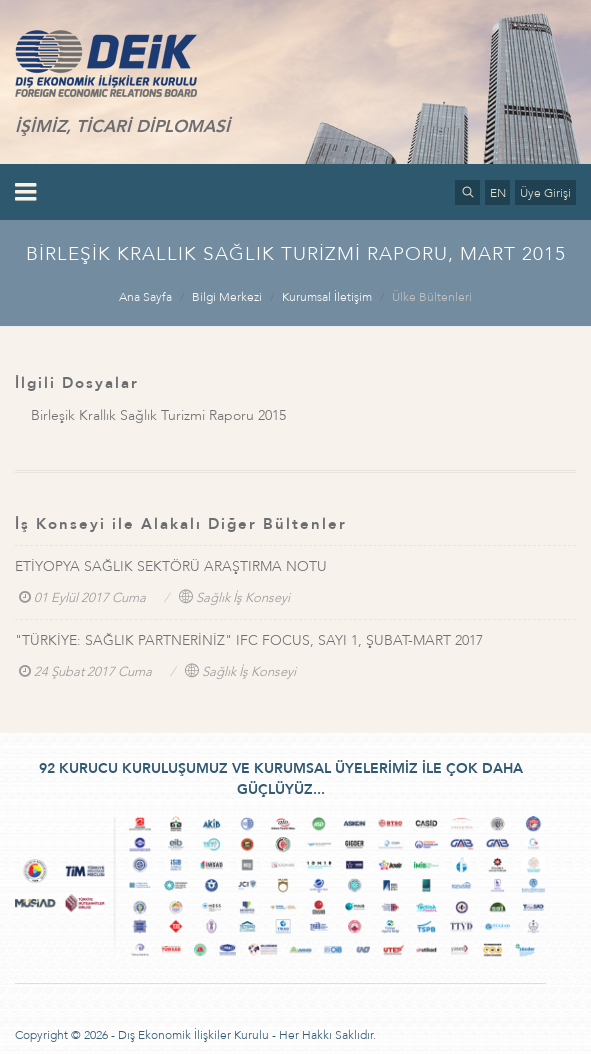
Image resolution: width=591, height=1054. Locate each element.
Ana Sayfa (145, 297)
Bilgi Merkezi (227, 297)
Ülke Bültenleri (432, 297)
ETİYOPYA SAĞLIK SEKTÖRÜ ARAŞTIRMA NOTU (171, 566)
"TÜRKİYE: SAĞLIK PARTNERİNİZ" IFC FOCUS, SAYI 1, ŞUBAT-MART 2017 (249, 640)
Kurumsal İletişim (327, 297)
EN (498, 193)
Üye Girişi (545, 193)
